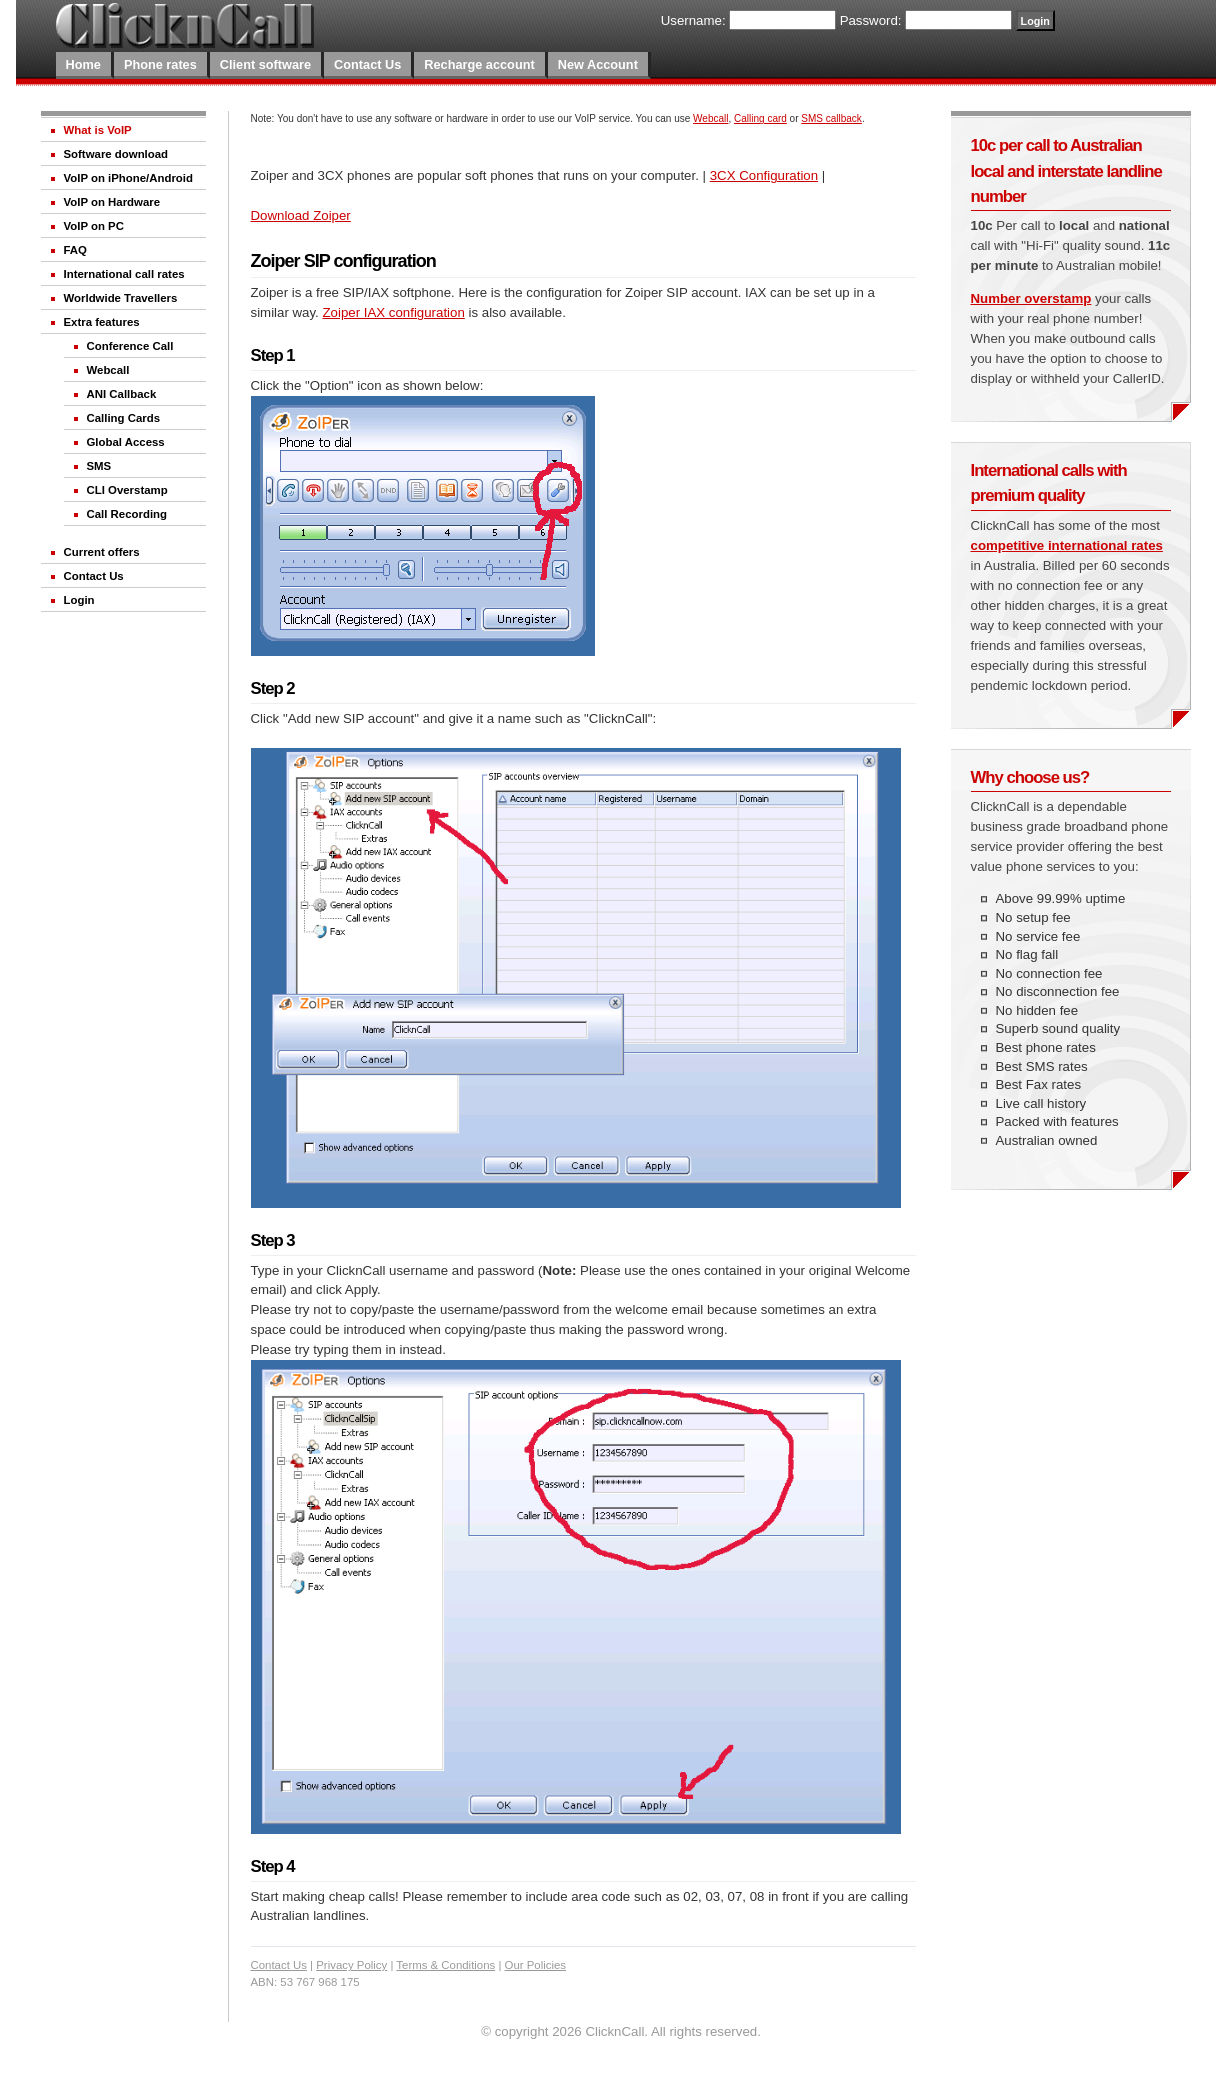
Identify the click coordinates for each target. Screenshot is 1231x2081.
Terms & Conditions (445, 1965)
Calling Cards (124, 418)
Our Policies (536, 1965)
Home (83, 64)
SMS (99, 466)
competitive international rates (1067, 545)
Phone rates (160, 64)
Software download (116, 154)
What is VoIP (98, 130)
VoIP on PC (94, 226)
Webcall (108, 370)
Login (79, 600)
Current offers (102, 552)
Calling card (760, 118)
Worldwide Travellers (121, 298)
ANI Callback (122, 394)
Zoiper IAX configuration (393, 312)
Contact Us (367, 64)
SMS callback (831, 118)
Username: (693, 20)
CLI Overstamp (127, 490)
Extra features (102, 322)
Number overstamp (1031, 298)
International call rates (124, 274)
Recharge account (479, 64)
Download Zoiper (301, 215)
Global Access (126, 442)
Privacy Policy (351, 1965)
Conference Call (130, 346)
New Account (598, 64)
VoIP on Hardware (112, 202)
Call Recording (127, 514)
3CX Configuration (764, 175)
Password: (871, 20)
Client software (265, 64)
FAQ (75, 250)
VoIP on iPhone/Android (128, 178)
